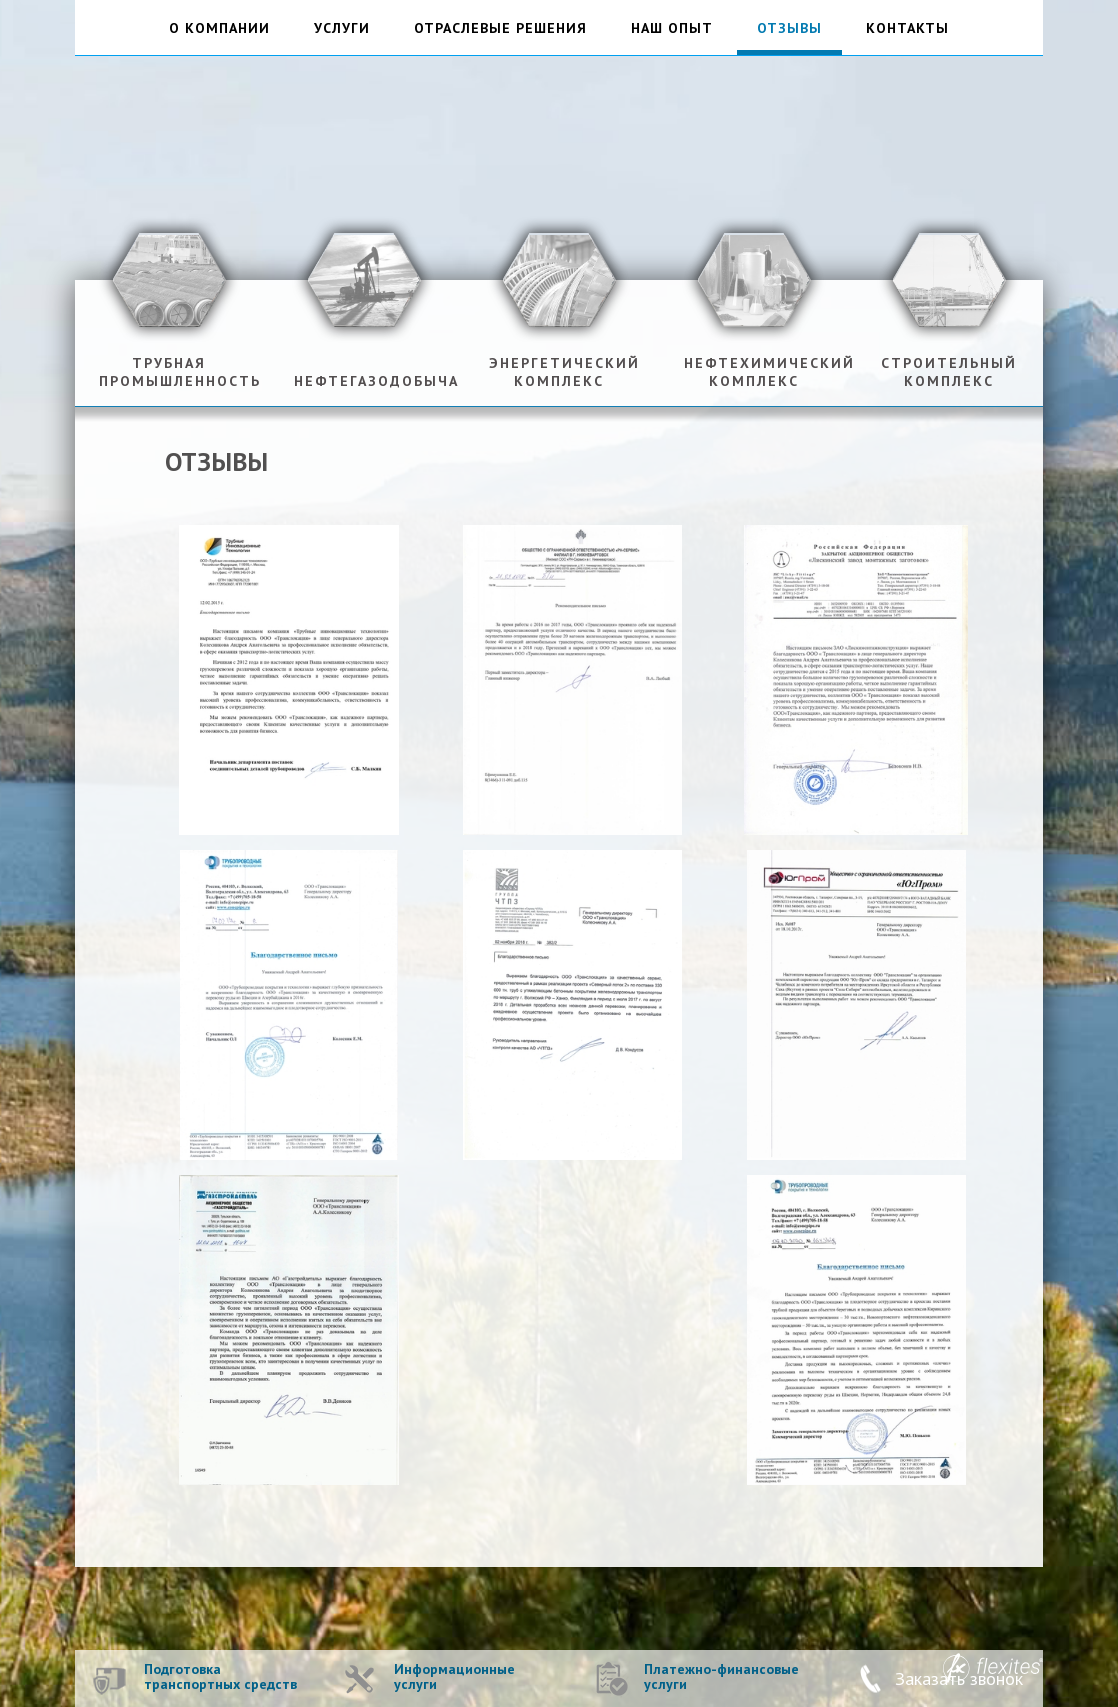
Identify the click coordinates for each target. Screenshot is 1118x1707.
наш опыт (672, 28)
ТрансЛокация (559, 145)
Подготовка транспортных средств (220, 1677)
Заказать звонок (959, 1678)
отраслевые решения (500, 28)
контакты (907, 28)
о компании (219, 28)
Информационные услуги (454, 1677)
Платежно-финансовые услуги (721, 1677)
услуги (342, 28)
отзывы (789, 28)
